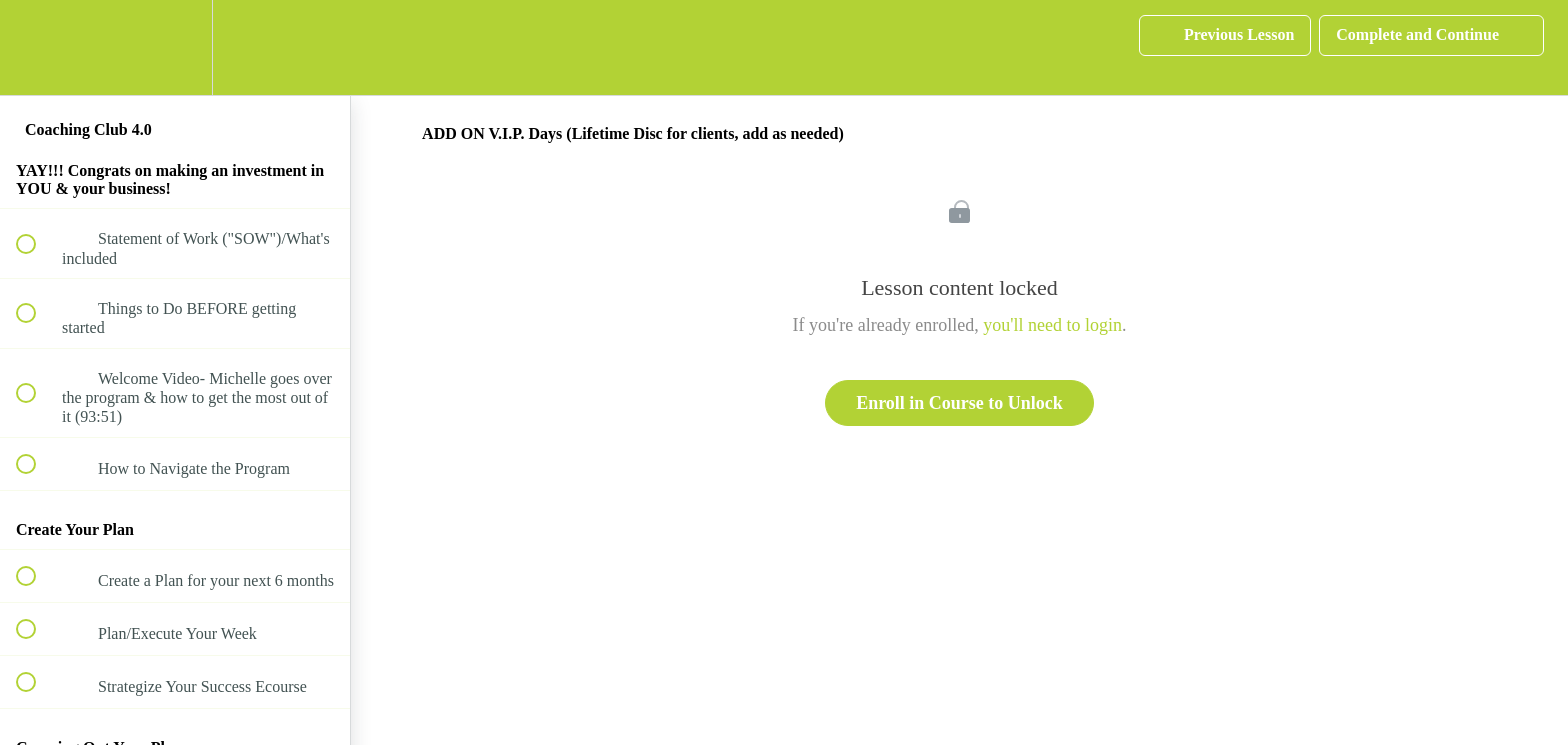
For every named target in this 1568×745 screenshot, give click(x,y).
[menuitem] (175, 47)
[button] (37, 47)
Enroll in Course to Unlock (959, 403)
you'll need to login (1052, 325)
